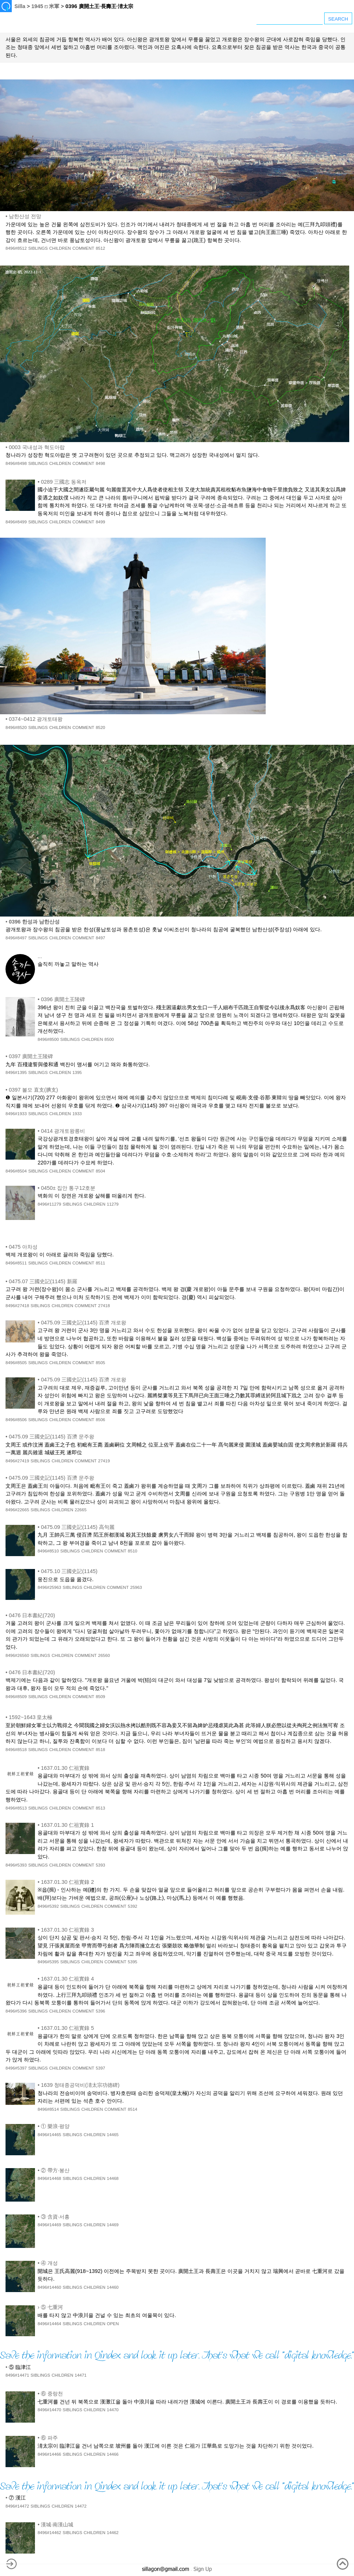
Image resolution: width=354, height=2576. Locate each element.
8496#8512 (16, 248)
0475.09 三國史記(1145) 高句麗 (77, 1527)
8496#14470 (49, 2410)
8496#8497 (16, 938)
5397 (100, 2068)
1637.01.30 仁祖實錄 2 (67, 1882)
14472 (80, 2506)
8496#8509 (16, 1696)
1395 (77, 1072)
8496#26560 (17, 1655)
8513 (100, 1808)
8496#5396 (16, 2011)
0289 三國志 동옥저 (63, 482)
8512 (100, 248)
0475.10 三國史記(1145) (69, 1571)
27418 (104, 1305)
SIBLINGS (38, 248)
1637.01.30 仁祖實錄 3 (67, 1930)
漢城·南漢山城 (57, 2524)
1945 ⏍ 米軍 (45, 6)
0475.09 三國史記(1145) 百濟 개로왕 (83, 1323)
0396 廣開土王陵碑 (63, 999)
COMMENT (83, 248)
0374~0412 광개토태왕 (36, 719)
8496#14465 (49, 2134)
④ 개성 (49, 2263)
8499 (100, 522)
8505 (100, 1362)
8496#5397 (16, 2068)
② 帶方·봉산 (55, 2170)
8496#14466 (49, 2454)
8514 (132, 2109)
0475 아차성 (23, 1247)
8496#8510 (48, 1551)
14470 (112, 2410)
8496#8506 (16, 1419)
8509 (100, 1696)
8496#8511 (16, 1263)
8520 (100, 727)
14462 (112, 2532)
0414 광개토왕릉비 (63, 1131)
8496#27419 (17, 1461)
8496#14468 (49, 2178)
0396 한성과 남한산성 (34, 922)
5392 (132, 1906)
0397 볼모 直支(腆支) (33, 1090)
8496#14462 (49, 2532)
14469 (112, 2225)
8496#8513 (16, 1808)
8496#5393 (16, 1865)
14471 (80, 2375)
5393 (100, 1865)
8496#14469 (49, 2225)
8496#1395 (16, 1072)
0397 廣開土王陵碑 (31, 1056)
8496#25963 (49, 1587)
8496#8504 (16, 1171)
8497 (100, 938)
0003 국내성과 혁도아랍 (37, 447)
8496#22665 (17, 1510)
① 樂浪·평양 (55, 2126)
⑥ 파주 (49, 2438)
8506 (100, 1419)
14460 (112, 2287)
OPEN (113, 2323)
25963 (136, 1587)
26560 (104, 1655)
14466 (112, 2454)
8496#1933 (16, 1113)
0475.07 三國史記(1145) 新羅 (43, 1281)
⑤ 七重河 (52, 2307)
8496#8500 (48, 1039)
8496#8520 (16, 727)
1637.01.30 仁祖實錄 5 (67, 2028)
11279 (112, 1204)
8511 (100, 1263)
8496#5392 (48, 1906)
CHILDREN (60, 248)
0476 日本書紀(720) (32, 1615)
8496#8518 (16, 1749)
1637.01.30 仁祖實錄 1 (67, 1825)
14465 (112, 2134)
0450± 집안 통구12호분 (68, 1188)
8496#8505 (16, 1362)
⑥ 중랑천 (52, 2394)
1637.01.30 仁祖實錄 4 (67, 1979)
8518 (100, 1749)
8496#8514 (48, 2109)
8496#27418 (17, 1305)
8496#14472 (17, 2506)
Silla (19, 6)
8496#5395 (48, 1962)
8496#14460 (49, 2287)
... (40, 956)
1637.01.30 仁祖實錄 (65, 1768)
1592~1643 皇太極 (30, 1717)
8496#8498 (16, 463)
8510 (132, 1551)
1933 (77, 1113)
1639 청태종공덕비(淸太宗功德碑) (80, 2085)
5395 (132, 1962)
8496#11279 (49, 1204)
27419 (104, 1461)
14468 (112, 2178)
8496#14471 (17, 2375)
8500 (109, 1039)
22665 (80, 1510)
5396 (100, 2011)
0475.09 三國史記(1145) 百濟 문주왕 (51, 1437)
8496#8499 (16, 522)
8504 (100, 1171)
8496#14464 (49, 2323)
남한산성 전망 (25, 216)
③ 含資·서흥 (55, 2217)
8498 (100, 463)
